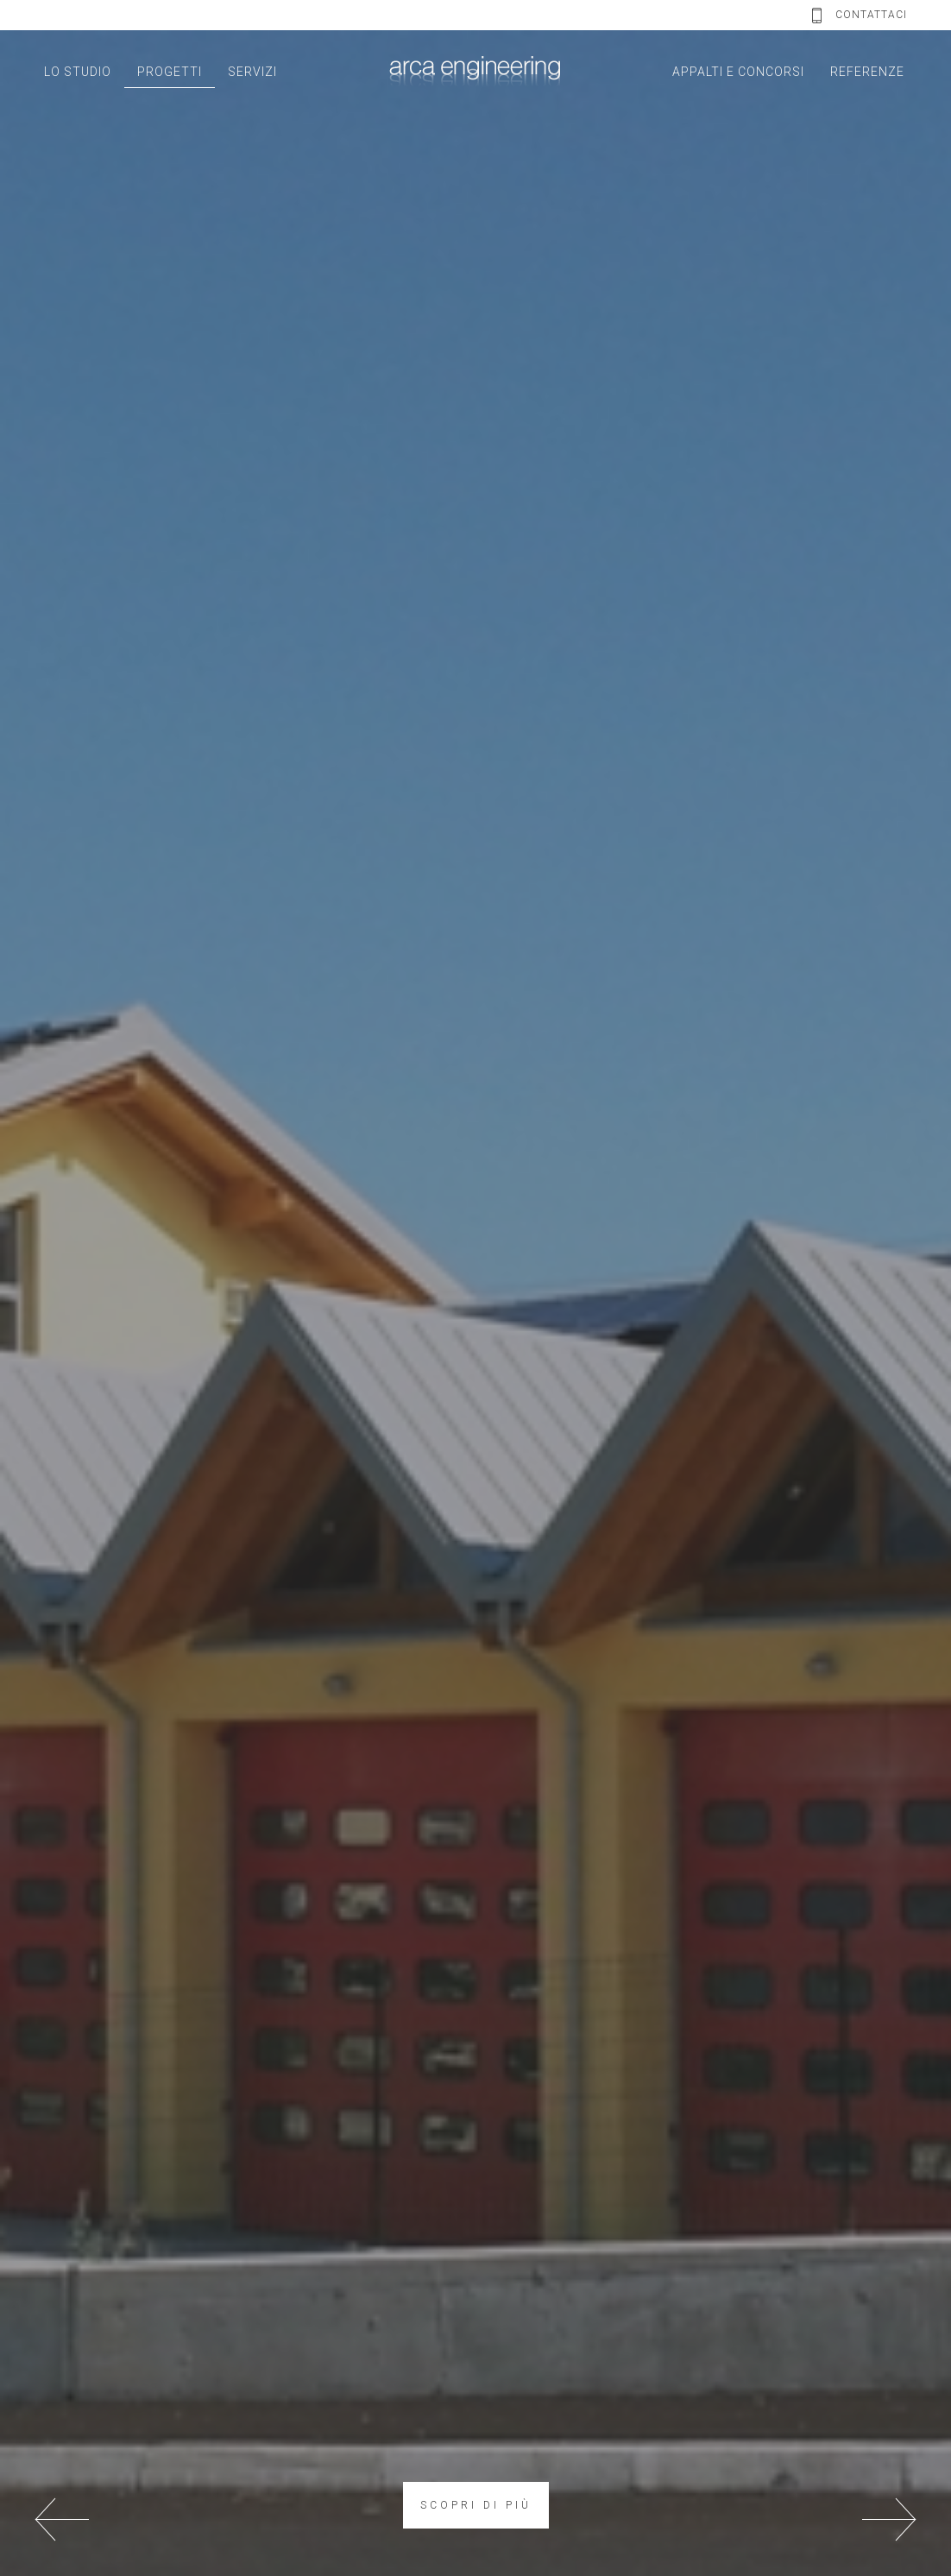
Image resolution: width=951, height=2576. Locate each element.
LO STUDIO (77, 72)
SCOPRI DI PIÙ (476, 2505)
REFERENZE (867, 72)
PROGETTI (169, 72)
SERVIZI (252, 72)
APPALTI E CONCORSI (738, 72)
